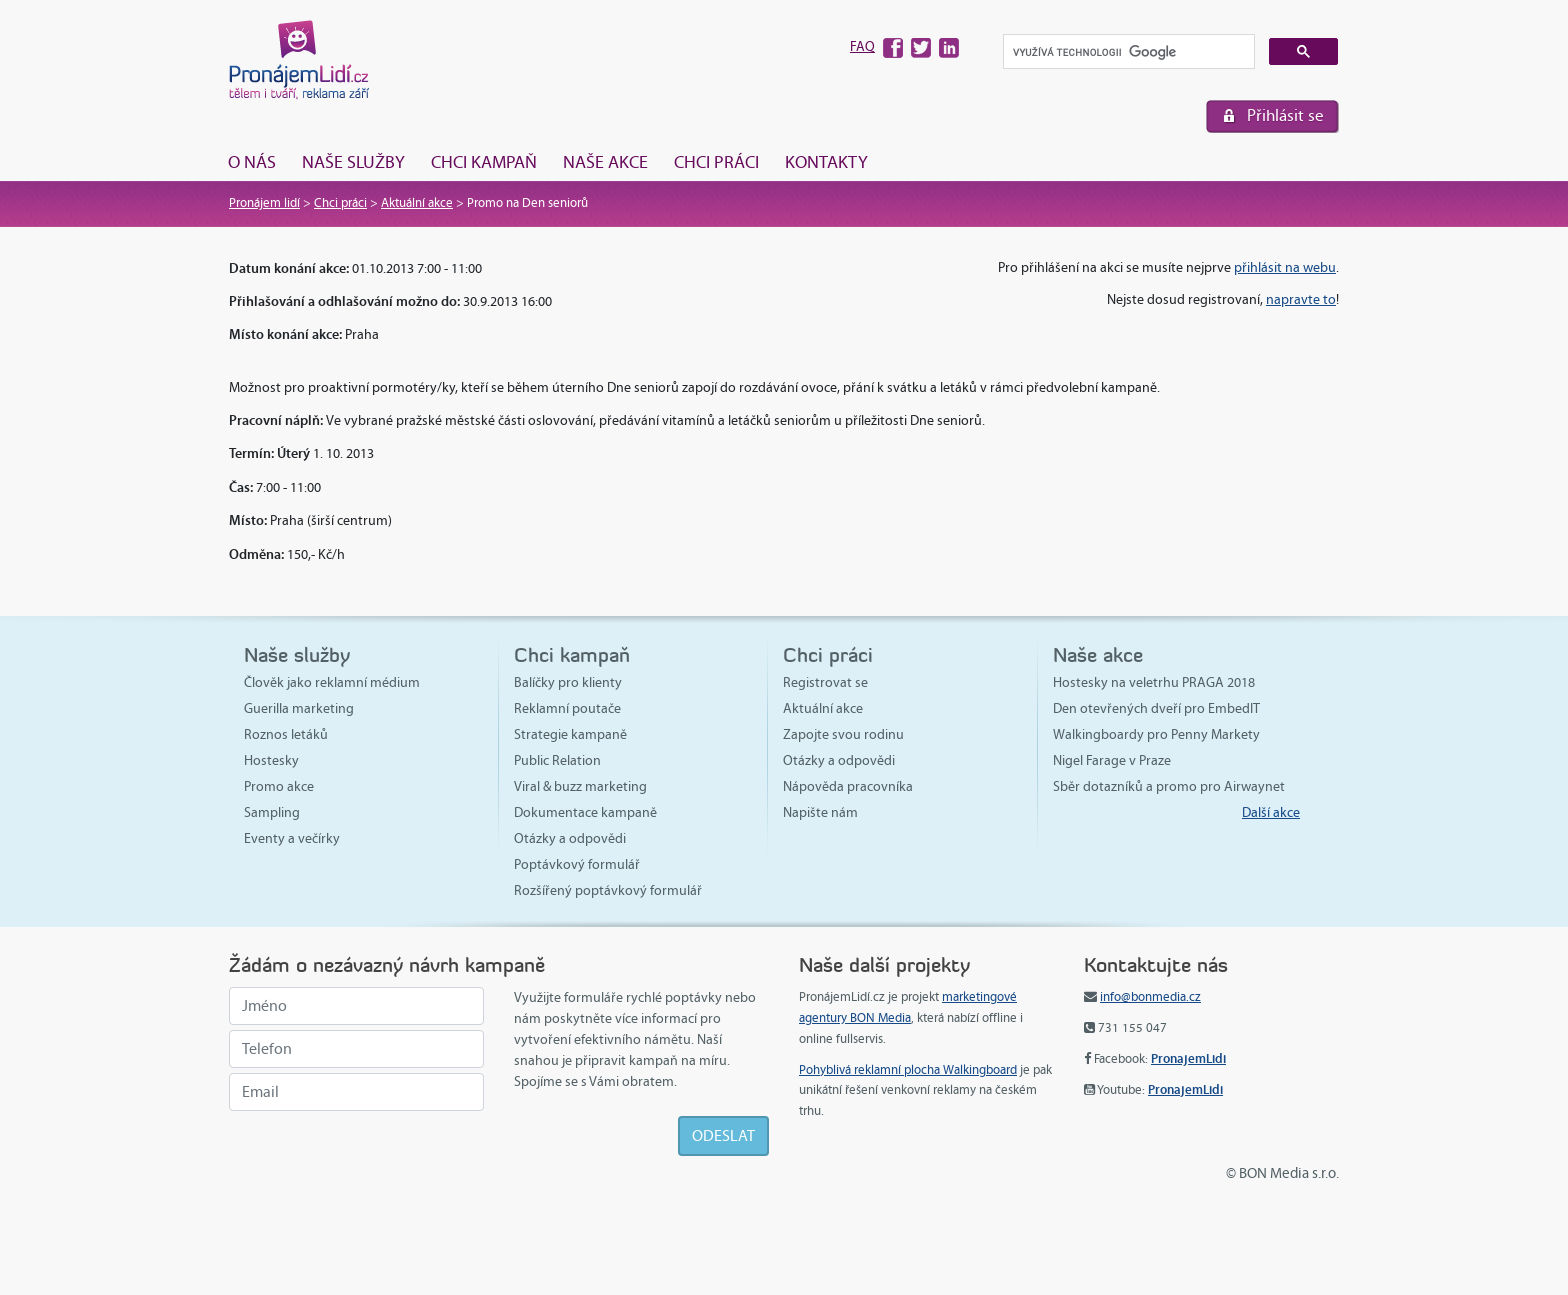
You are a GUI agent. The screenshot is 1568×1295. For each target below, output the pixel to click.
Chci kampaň (484, 162)
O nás (252, 162)
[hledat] (1127, 52)
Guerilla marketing (299, 708)
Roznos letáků (286, 734)
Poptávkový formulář (577, 864)
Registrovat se (825, 682)
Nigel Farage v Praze (1112, 760)
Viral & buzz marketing (580, 786)
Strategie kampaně (570, 734)
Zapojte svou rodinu (843, 734)
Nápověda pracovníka (848, 786)
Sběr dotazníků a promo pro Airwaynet (1169, 786)
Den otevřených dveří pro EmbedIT (1156, 708)
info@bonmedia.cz (1150, 997)
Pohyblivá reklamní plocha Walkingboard (908, 1070)
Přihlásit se (1285, 115)
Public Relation (557, 760)
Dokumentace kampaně (585, 812)
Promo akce (279, 786)
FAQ (862, 46)
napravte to (1301, 299)
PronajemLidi (1188, 1058)
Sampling (272, 812)
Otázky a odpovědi (570, 838)
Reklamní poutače (567, 708)
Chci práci (716, 162)
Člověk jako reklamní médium (332, 682)
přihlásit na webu (1285, 267)
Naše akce (605, 162)
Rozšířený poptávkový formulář (608, 890)
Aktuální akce (417, 203)
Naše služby (353, 162)
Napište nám (820, 812)
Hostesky (271, 760)
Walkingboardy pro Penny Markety (1156, 734)
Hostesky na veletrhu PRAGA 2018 (1154, 682)
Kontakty (826, 162)
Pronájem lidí (264, 203)
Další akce (1271, 812)
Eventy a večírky (292, 838)
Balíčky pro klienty (568, 682)
